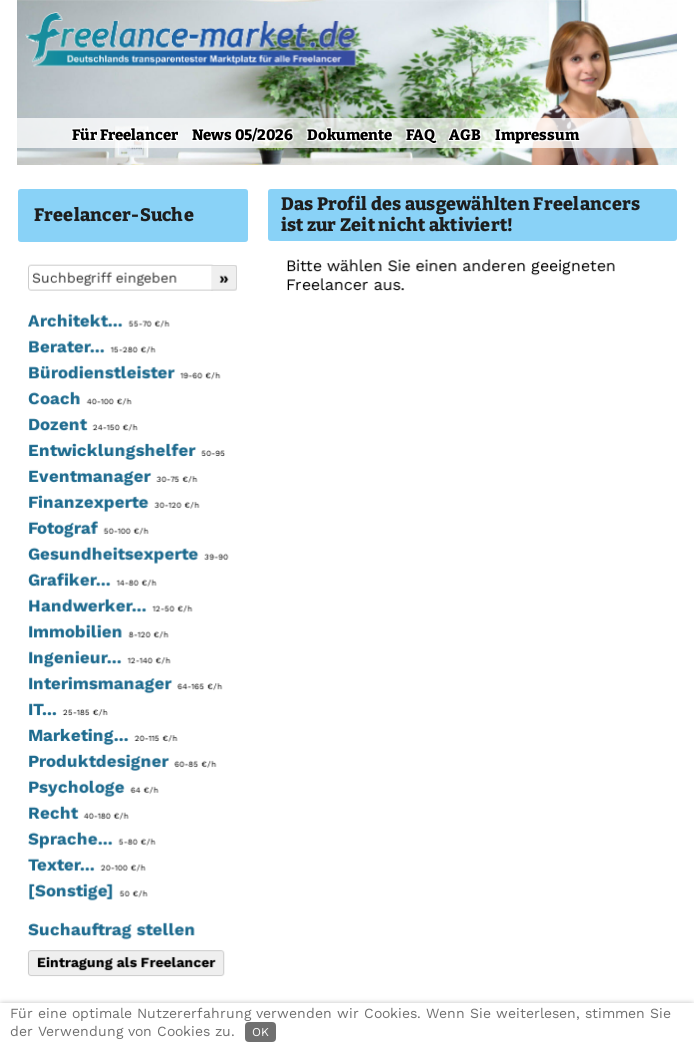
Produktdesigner (121, 762)
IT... (66, 710)
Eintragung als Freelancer (125, 962)
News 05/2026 (242, 135)
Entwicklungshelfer (125, 452)
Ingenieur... (98, 659)
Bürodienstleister (123, 375)
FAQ (420, 135)
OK (260, 1032)
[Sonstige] (86, 891)
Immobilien (97, 633)
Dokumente (349, 135)
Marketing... (101, 736)
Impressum (537, 135)
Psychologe (92, 788)
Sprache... (90, 839)
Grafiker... (91, 581)
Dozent (81, 426)
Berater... (90, 349)
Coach (78, 401)
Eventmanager (111, 478)
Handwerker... (109, 607)
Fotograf (87, 530)
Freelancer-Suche (114, 215)
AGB (465, 135)
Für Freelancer (125, 135)
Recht (77, 814)
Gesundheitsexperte (126, 556)
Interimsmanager (124, 685)
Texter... (85, 865)
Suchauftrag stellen (110, 930)
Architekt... (97, 323)
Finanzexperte (112, 504)
